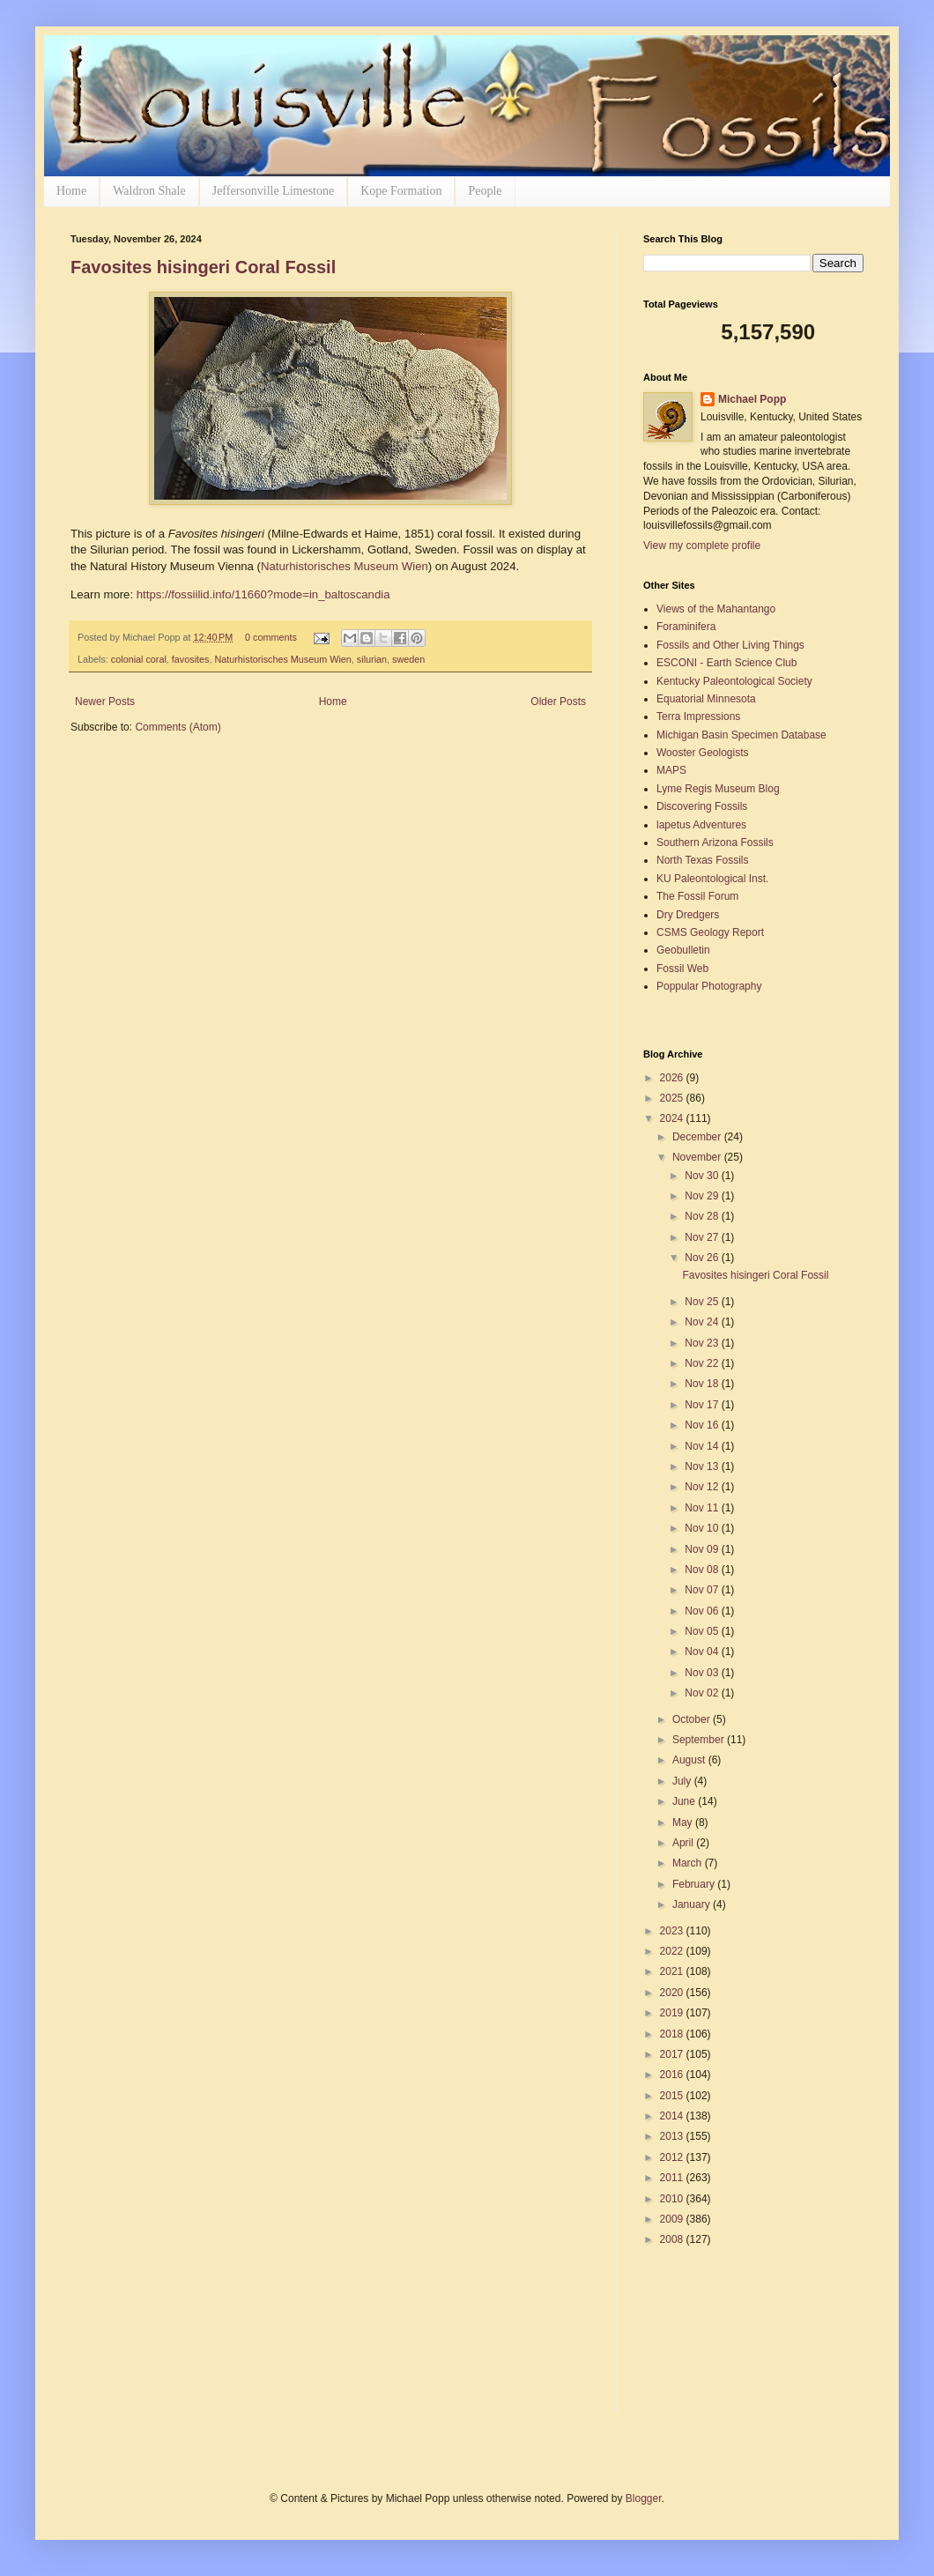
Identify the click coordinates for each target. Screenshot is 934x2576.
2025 (673, 1098)
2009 (673, 2219)
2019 (673, 2013)
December (698, 1137)
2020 (673, 1992)
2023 (673, 1931)
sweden (408, 659)
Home (71, 190)
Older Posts (558, 701)
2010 (673, 2199)
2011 (673, 2177)
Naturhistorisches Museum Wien (344, 566)
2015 (673, 2096)
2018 (673, 2034)
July (683, 1781)
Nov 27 (703, 1237)
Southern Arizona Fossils (715, 842)
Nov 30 (703, 1175)
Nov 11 (703, 1508)
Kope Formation (400, 190)
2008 (673, 2239)
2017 (673, 2054)
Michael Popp (752, 399)
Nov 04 (703, 1651)
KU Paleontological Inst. (712, 878)
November (698, 1157)
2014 (673, 2116)
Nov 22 (703, 1363)
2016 (673, 2074)
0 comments (271, 637)
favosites (191, 659)
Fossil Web (682, 968)
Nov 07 (703, 1590)
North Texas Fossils (702, 860)
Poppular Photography (708, 986)
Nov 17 (703, 1405)
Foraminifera (685, 626)
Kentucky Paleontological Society (734, 681)
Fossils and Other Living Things (730, 645)
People (484, 190)
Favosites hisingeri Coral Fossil (203, 267)
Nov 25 (703, 1301)
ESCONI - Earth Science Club (726, 663)
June (685, 1801)
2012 (673, 2157)
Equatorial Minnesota (706, 699)
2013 (673, 2136)
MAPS (671, 770)
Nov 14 (703, 1446)
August (690, 1760)
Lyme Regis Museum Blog (718, 789)
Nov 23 (703, 1343)
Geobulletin (683, 950)
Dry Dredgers (687, 915)
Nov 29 (703, 1196)
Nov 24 (703, 1322)
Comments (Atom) (177, 727)
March (688, 1863)
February (694, 1884)
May (683, 1822)
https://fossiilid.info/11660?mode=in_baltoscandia (263, 594)
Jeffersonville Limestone (273, 190)
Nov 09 (703, 1549)
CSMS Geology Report (710, 932)
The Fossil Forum (697, 896)
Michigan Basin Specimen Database (741, 735)
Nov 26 (703, 1257)
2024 (673, 1118)
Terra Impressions (698, 716)
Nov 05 (703, 1631)
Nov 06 (703, 1611)
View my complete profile (701, 545)
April (684, 1843)
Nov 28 (703, 1216)
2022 (673, 1951)
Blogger (644, 2498)
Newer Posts (105, 701)
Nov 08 (703, 1569)
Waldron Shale (149, 190)
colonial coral (139, 659)
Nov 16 (703, 1425)
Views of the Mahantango (715, 609)
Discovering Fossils (701, 806)
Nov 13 (703, 1466)
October (692, 1719)
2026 (673, 1078)
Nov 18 (703, 1383)
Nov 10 (703, 1528)
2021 (673, 1971)
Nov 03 (703, 1673)
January (692, 1904)
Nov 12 (703, 1487)
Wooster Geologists (702, 752)
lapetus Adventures (701, 825)
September (699, 1739)
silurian (372, 659)
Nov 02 (703, 1693)
